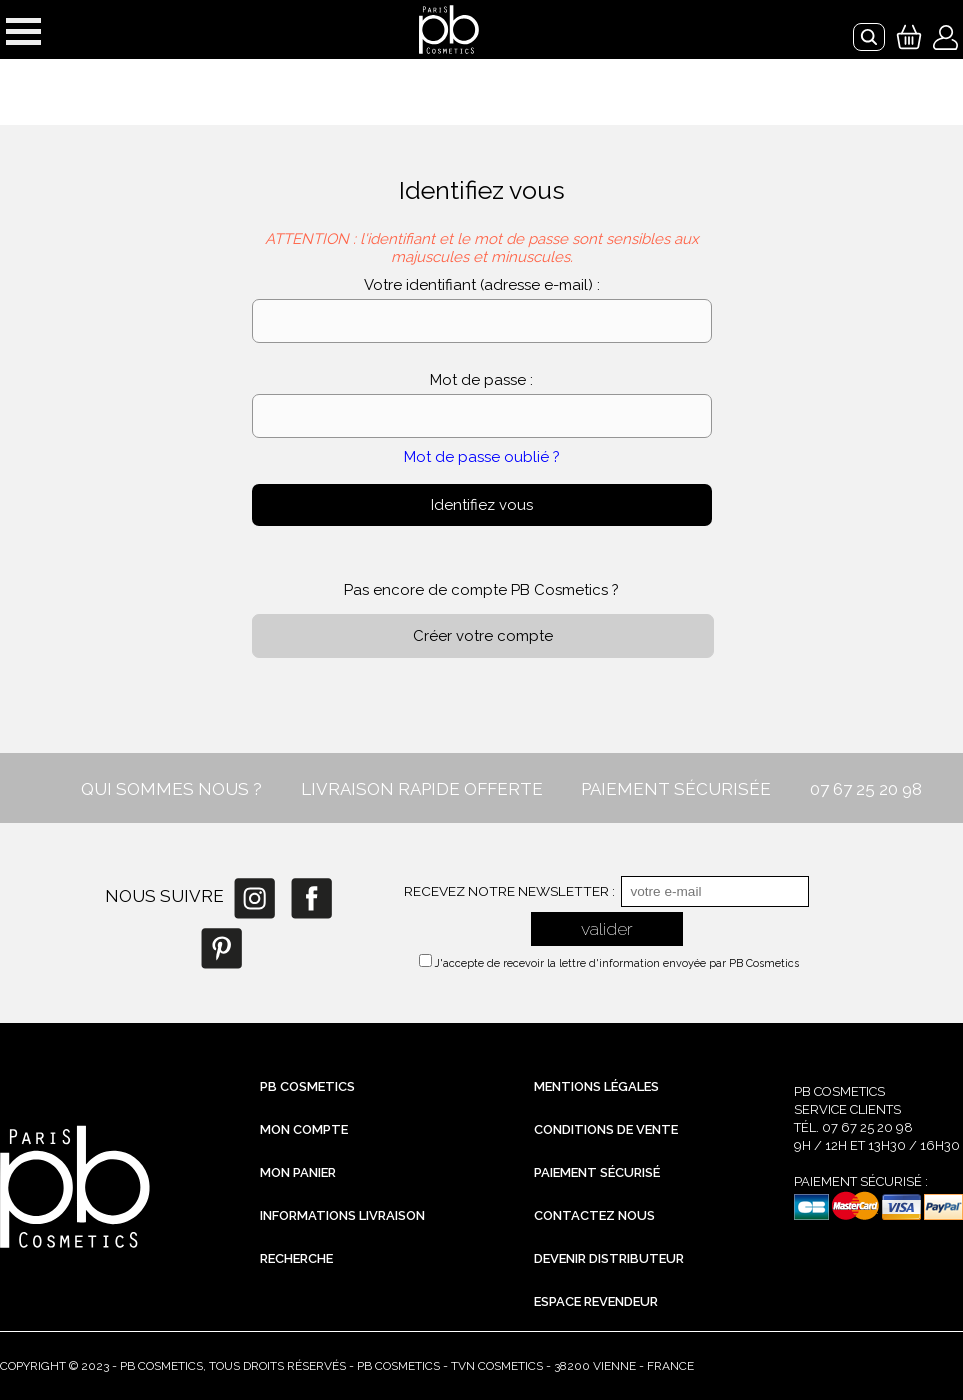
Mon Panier (298, 1172)
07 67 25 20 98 (866, 789)
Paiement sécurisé (597, 1172)
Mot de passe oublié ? (482, 457)
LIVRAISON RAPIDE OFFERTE (422, 789)
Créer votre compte (483, 636)
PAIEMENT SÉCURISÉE (676, 789)
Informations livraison (342, 1215)
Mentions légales (596, 1086)
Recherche (296, 1258)
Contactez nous (594, 1215)
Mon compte (304, 1129)
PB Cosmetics (307, 1086)
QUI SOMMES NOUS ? (171, 789)
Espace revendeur (596, 1301)
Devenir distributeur (609, 1258)
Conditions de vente (606, 1129)
